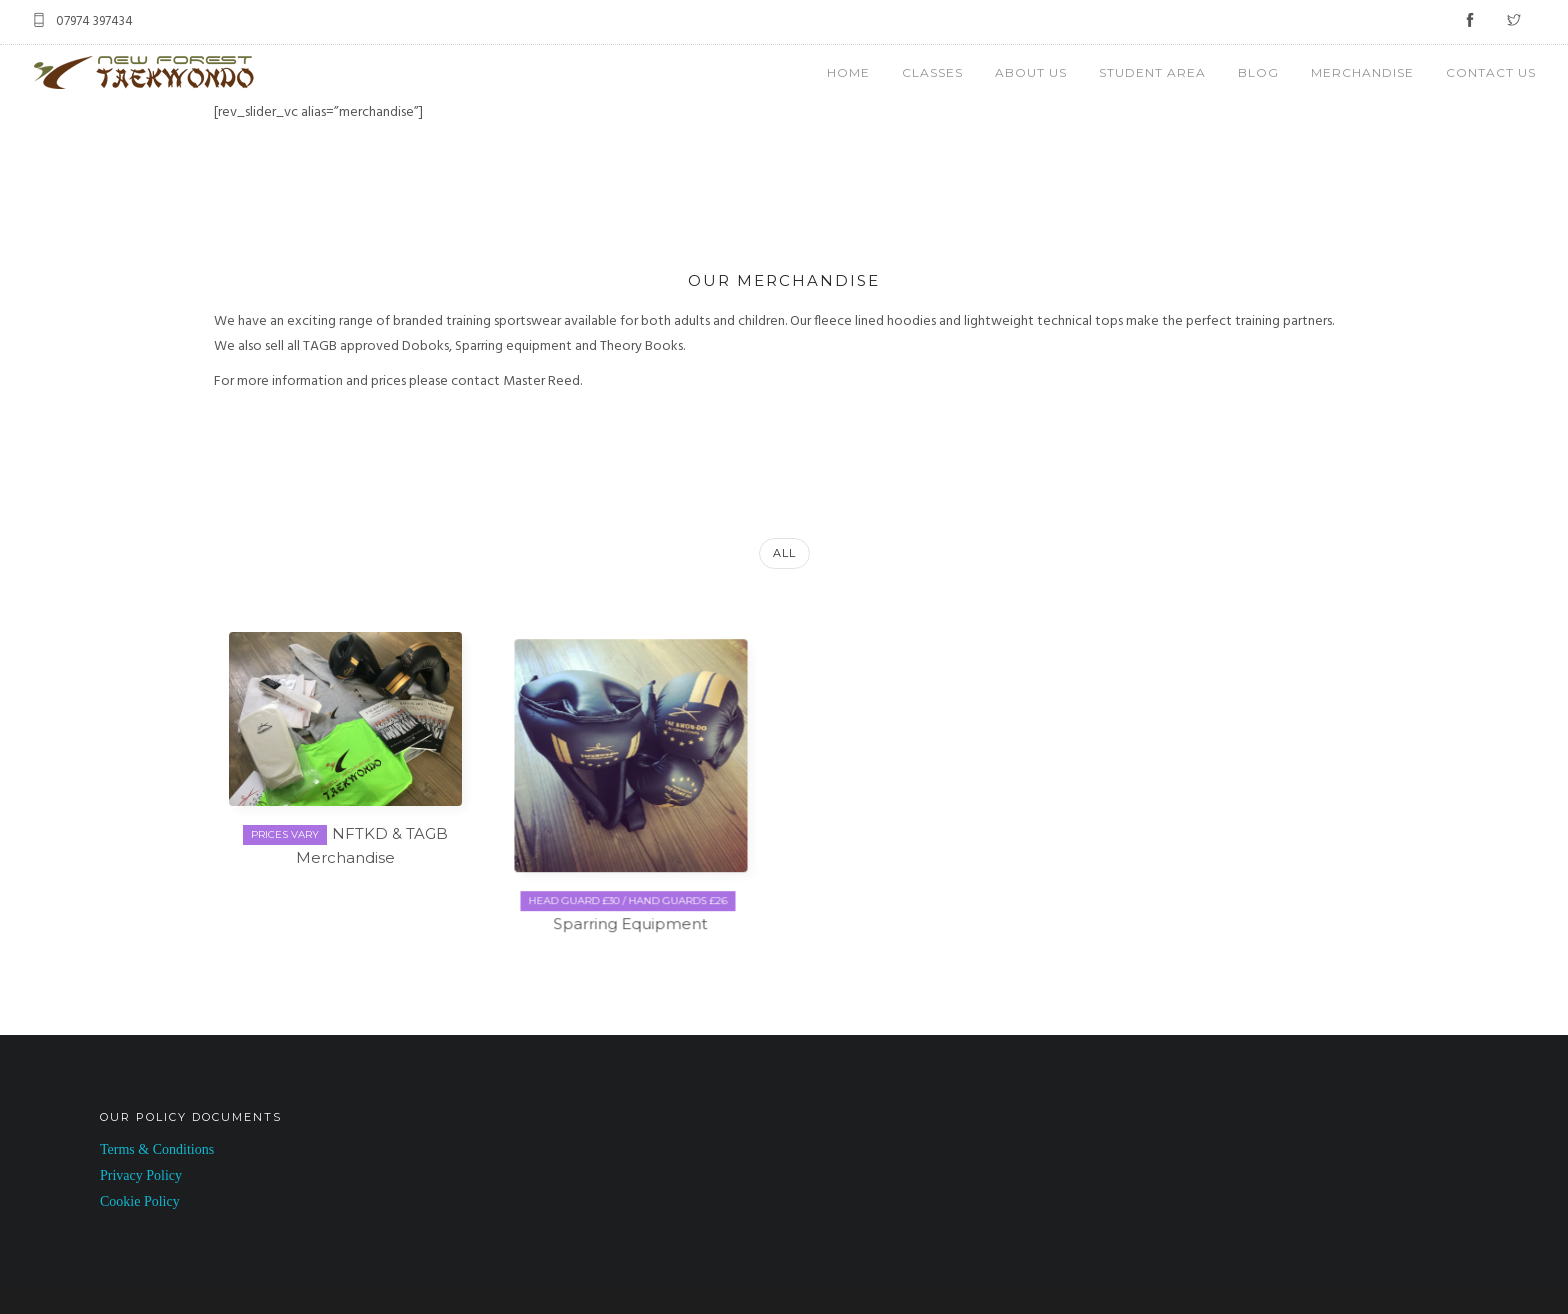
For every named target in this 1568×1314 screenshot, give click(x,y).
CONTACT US (1491, 72)
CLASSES (932, 72)
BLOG (1258, 72)
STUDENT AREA (1152, 72)
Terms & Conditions (157, 1147)
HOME (848, 72)
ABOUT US (1031, 72)
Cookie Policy (140, 1199)
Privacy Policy (141, 1173)
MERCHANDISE (1362, 72)
